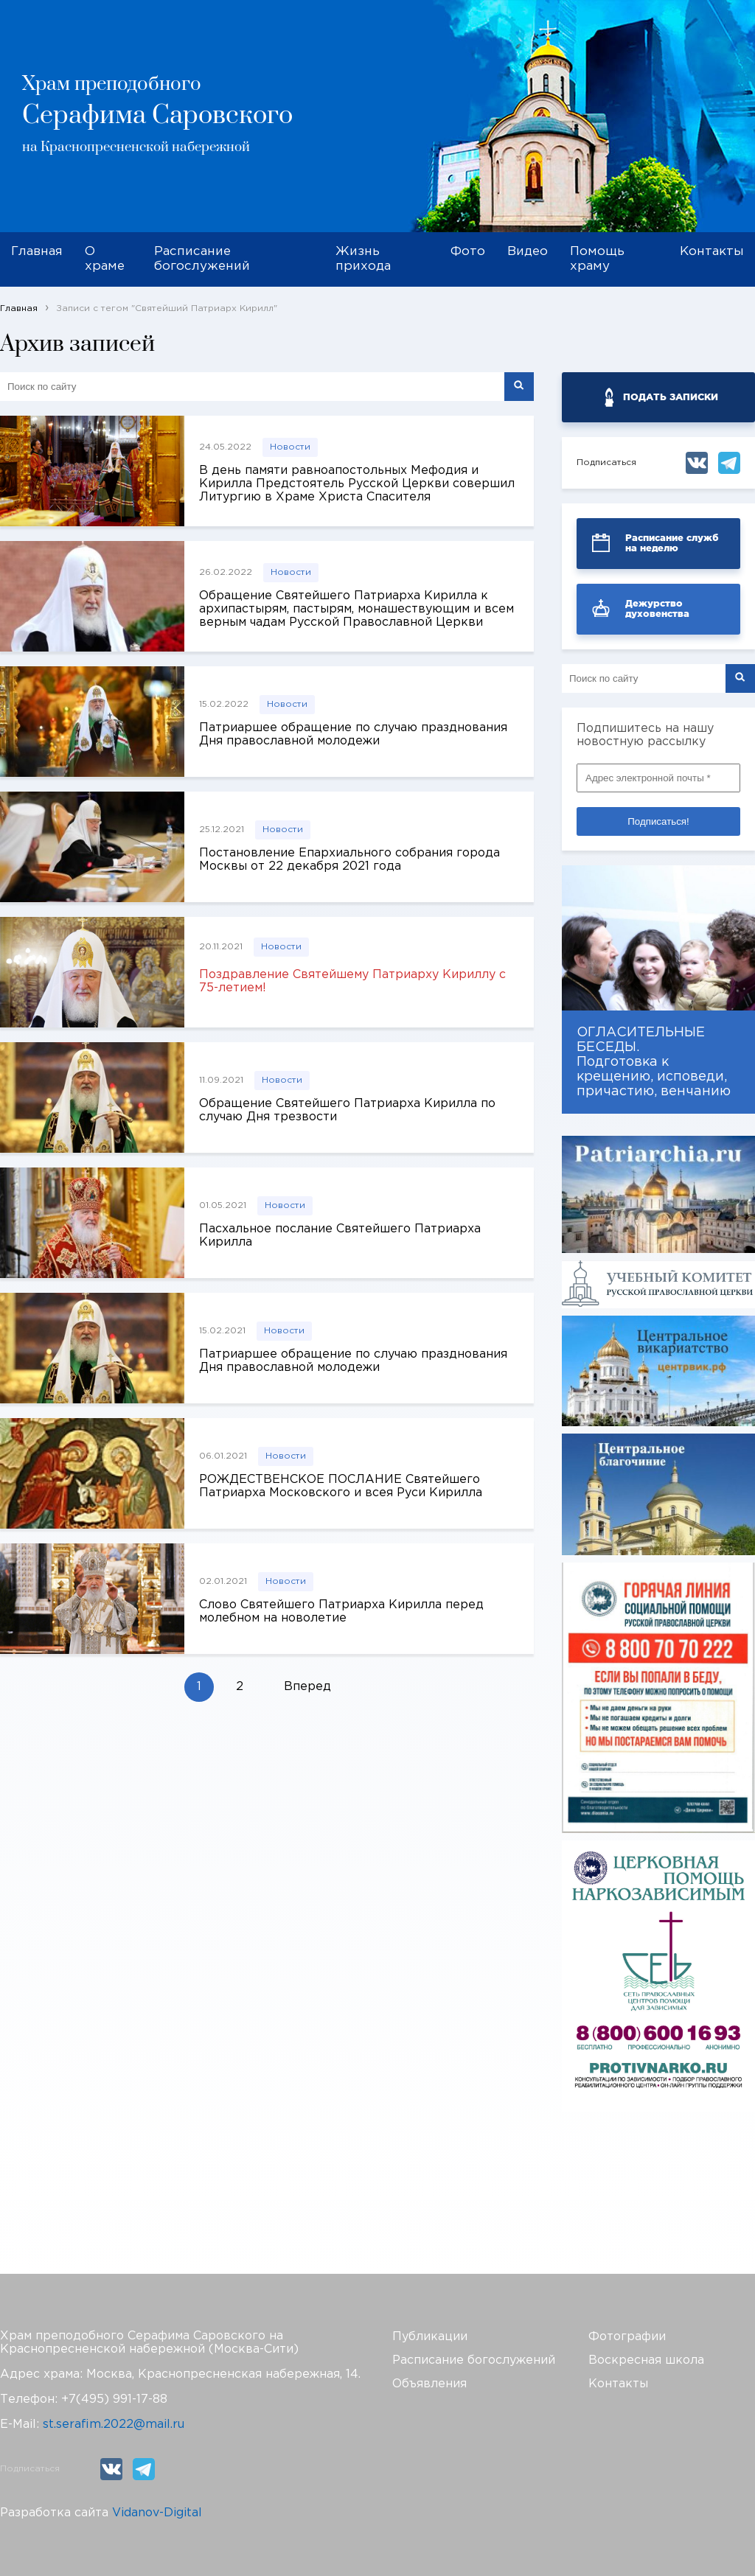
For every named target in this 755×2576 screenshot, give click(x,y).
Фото (467, 251)
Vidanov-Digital (157, 2513)
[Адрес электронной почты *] (658, 778)
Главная (37, 251)
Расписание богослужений (202, 259)
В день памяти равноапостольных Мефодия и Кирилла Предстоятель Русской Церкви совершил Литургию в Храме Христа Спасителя (357, 484)
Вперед (307, 1686)
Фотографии (627, 2336)
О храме (105, 259)
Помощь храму (597, 259)
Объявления (429, 2384)
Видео (527, 251)
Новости (290, 447)
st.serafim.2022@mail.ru (113, 2424)
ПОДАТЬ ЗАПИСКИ (670, 396)
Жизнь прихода (363, 259)
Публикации (429, 2336)
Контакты (712, 251)
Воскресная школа (646, 2360)
